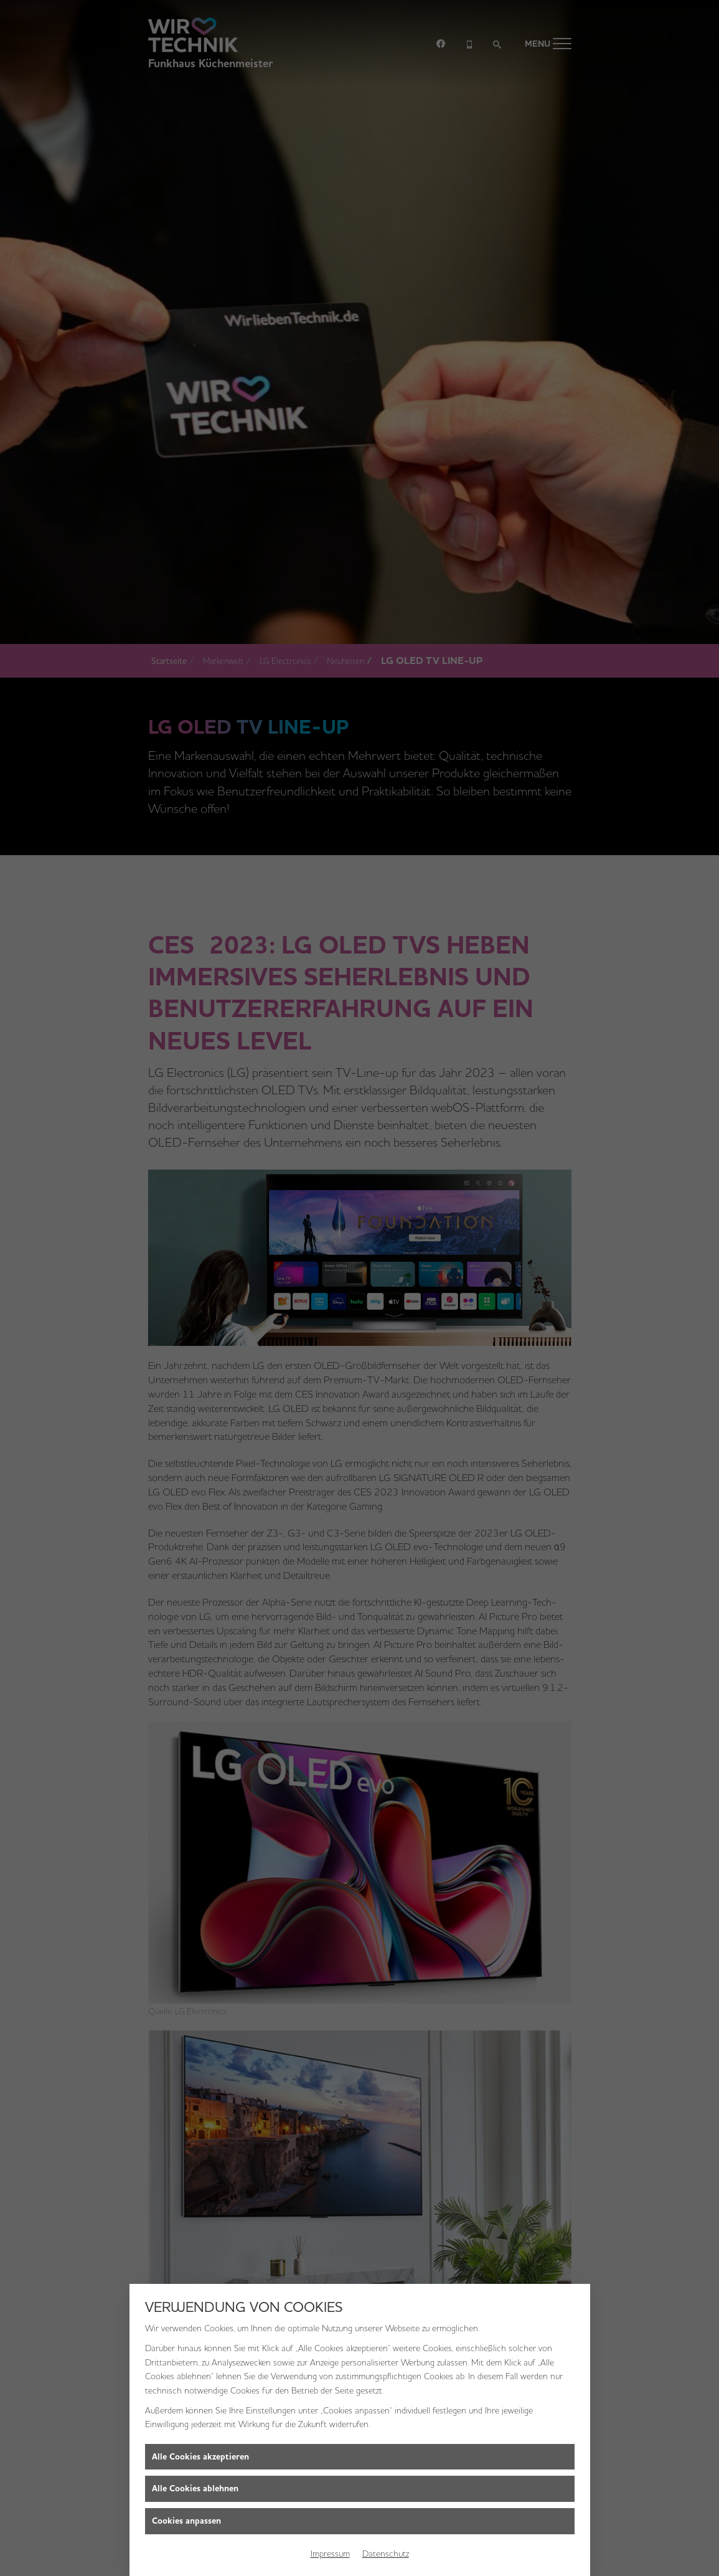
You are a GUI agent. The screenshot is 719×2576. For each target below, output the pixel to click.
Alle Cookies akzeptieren (200, 2457)
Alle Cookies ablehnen (195, 2488)
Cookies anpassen (186, 2521)
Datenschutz (385, 2553)
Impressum (330, 2553)
